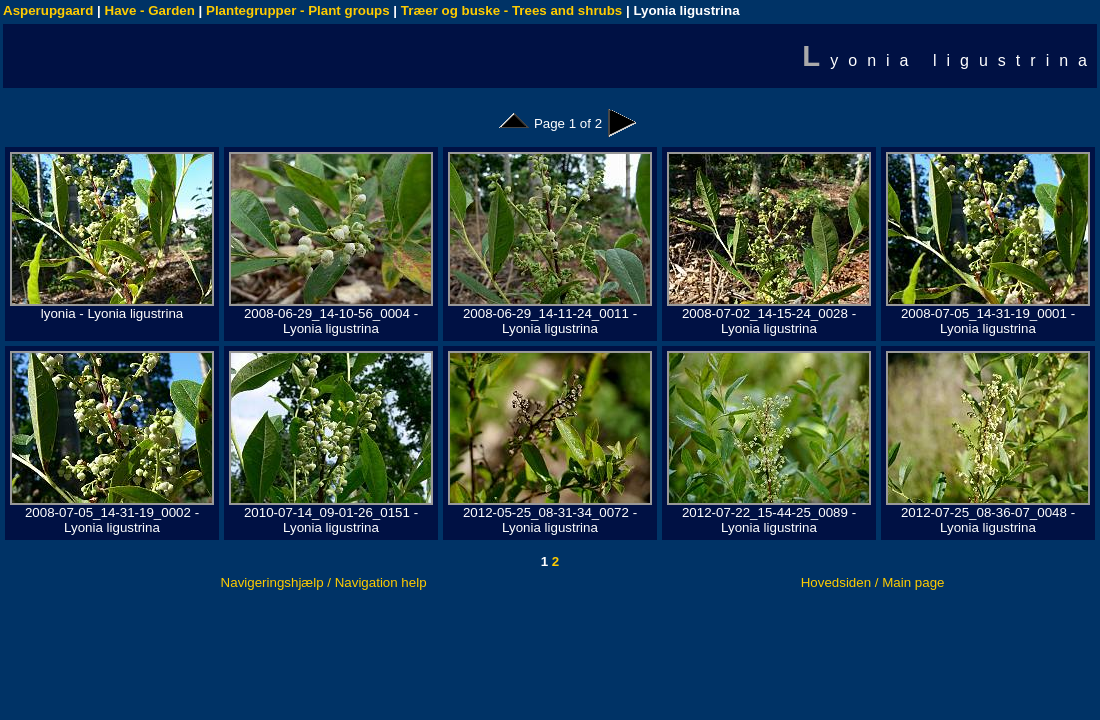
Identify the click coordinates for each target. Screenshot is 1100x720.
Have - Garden (150, 10)
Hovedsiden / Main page (873, 582)
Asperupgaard (48, 10)
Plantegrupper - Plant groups (298, 10)
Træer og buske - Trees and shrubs (511, 10)
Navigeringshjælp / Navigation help (324, 582)
